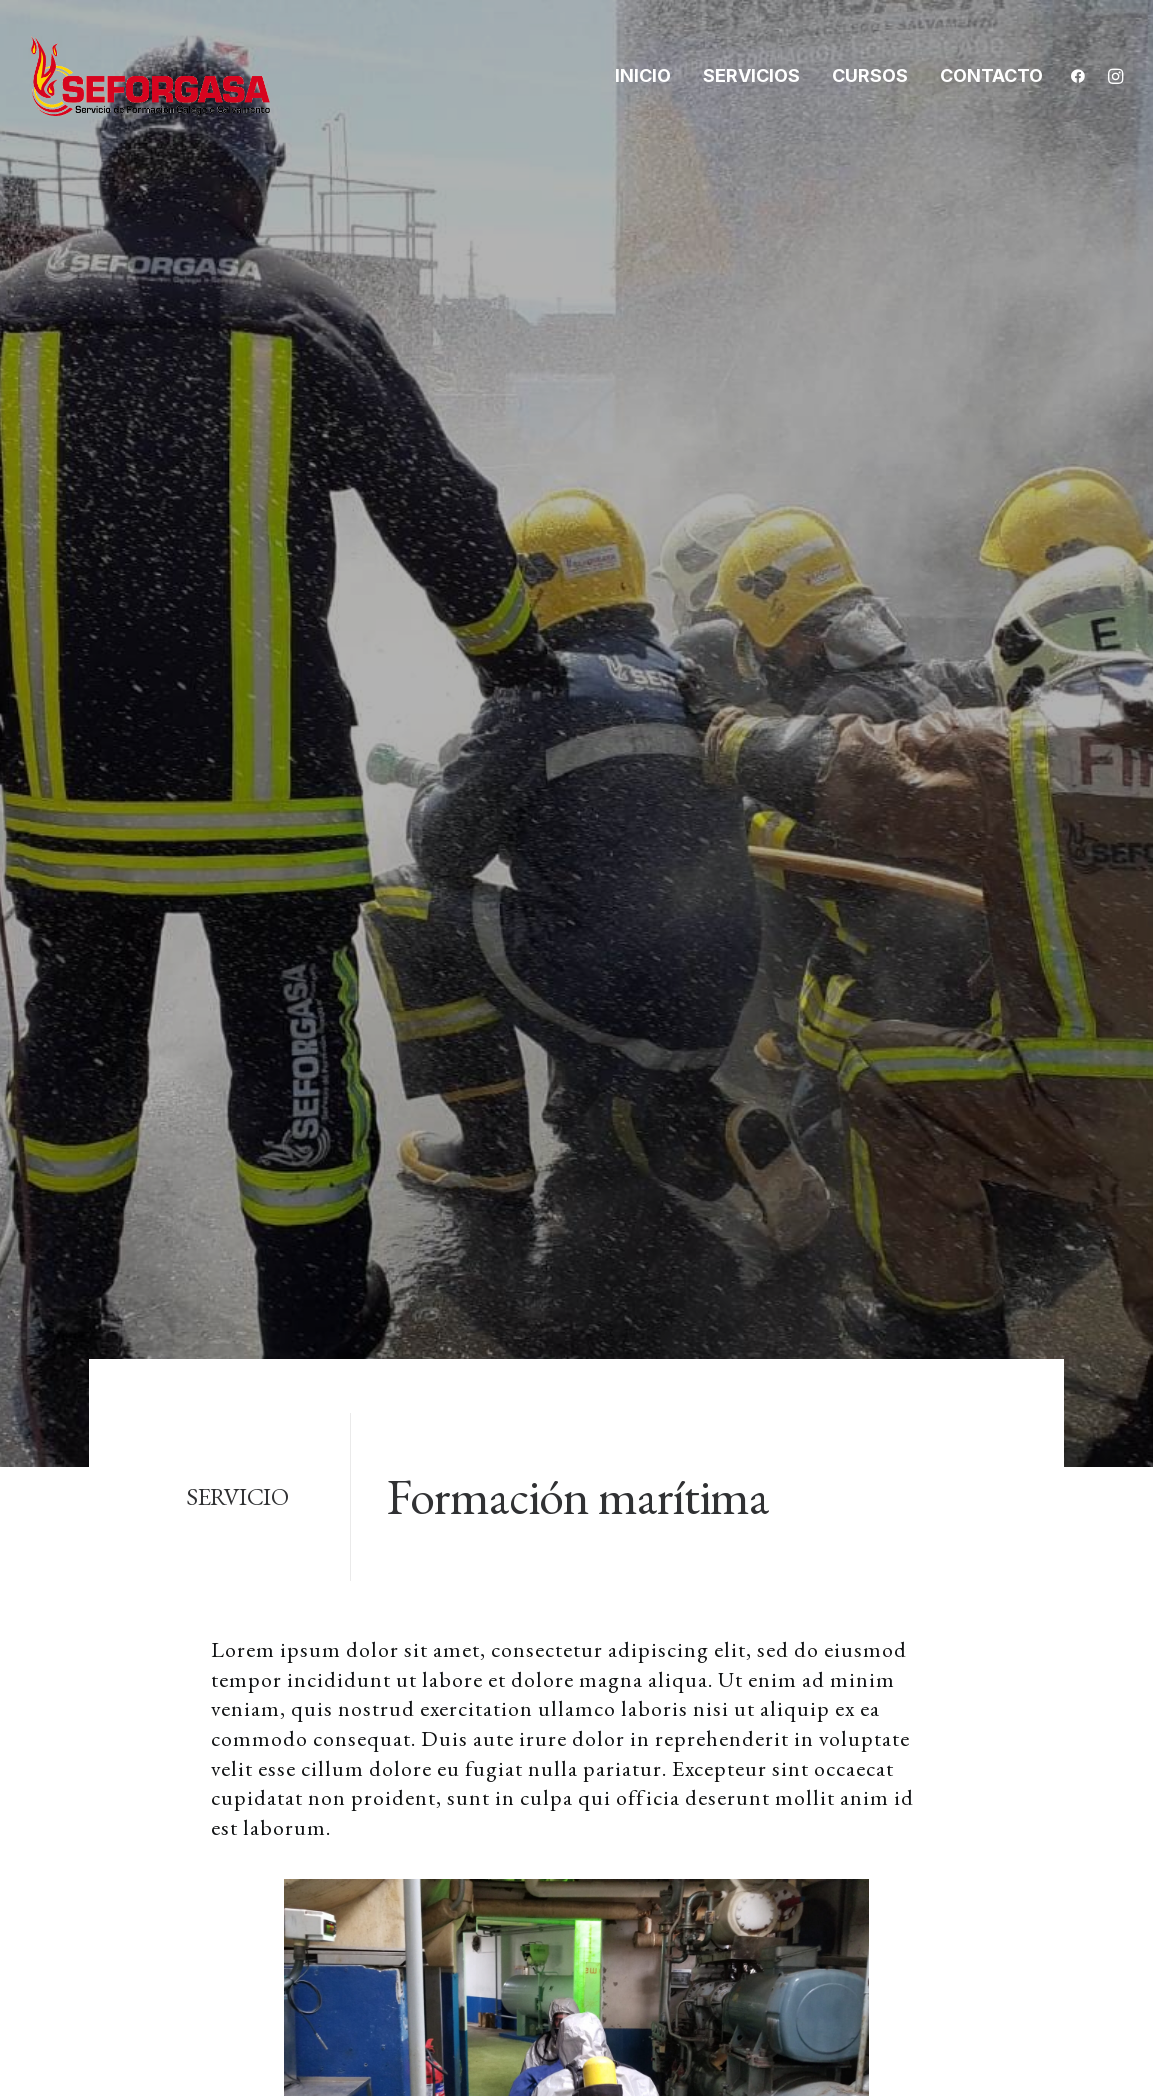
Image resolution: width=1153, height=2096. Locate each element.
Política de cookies (955, 1677)
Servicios (751, 75)
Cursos (870, 75)
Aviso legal (920, 1577)
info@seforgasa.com (196, 1782)
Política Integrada (950, 1727)
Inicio (643, 75)
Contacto (991, 75)
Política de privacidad (967, 1627)
